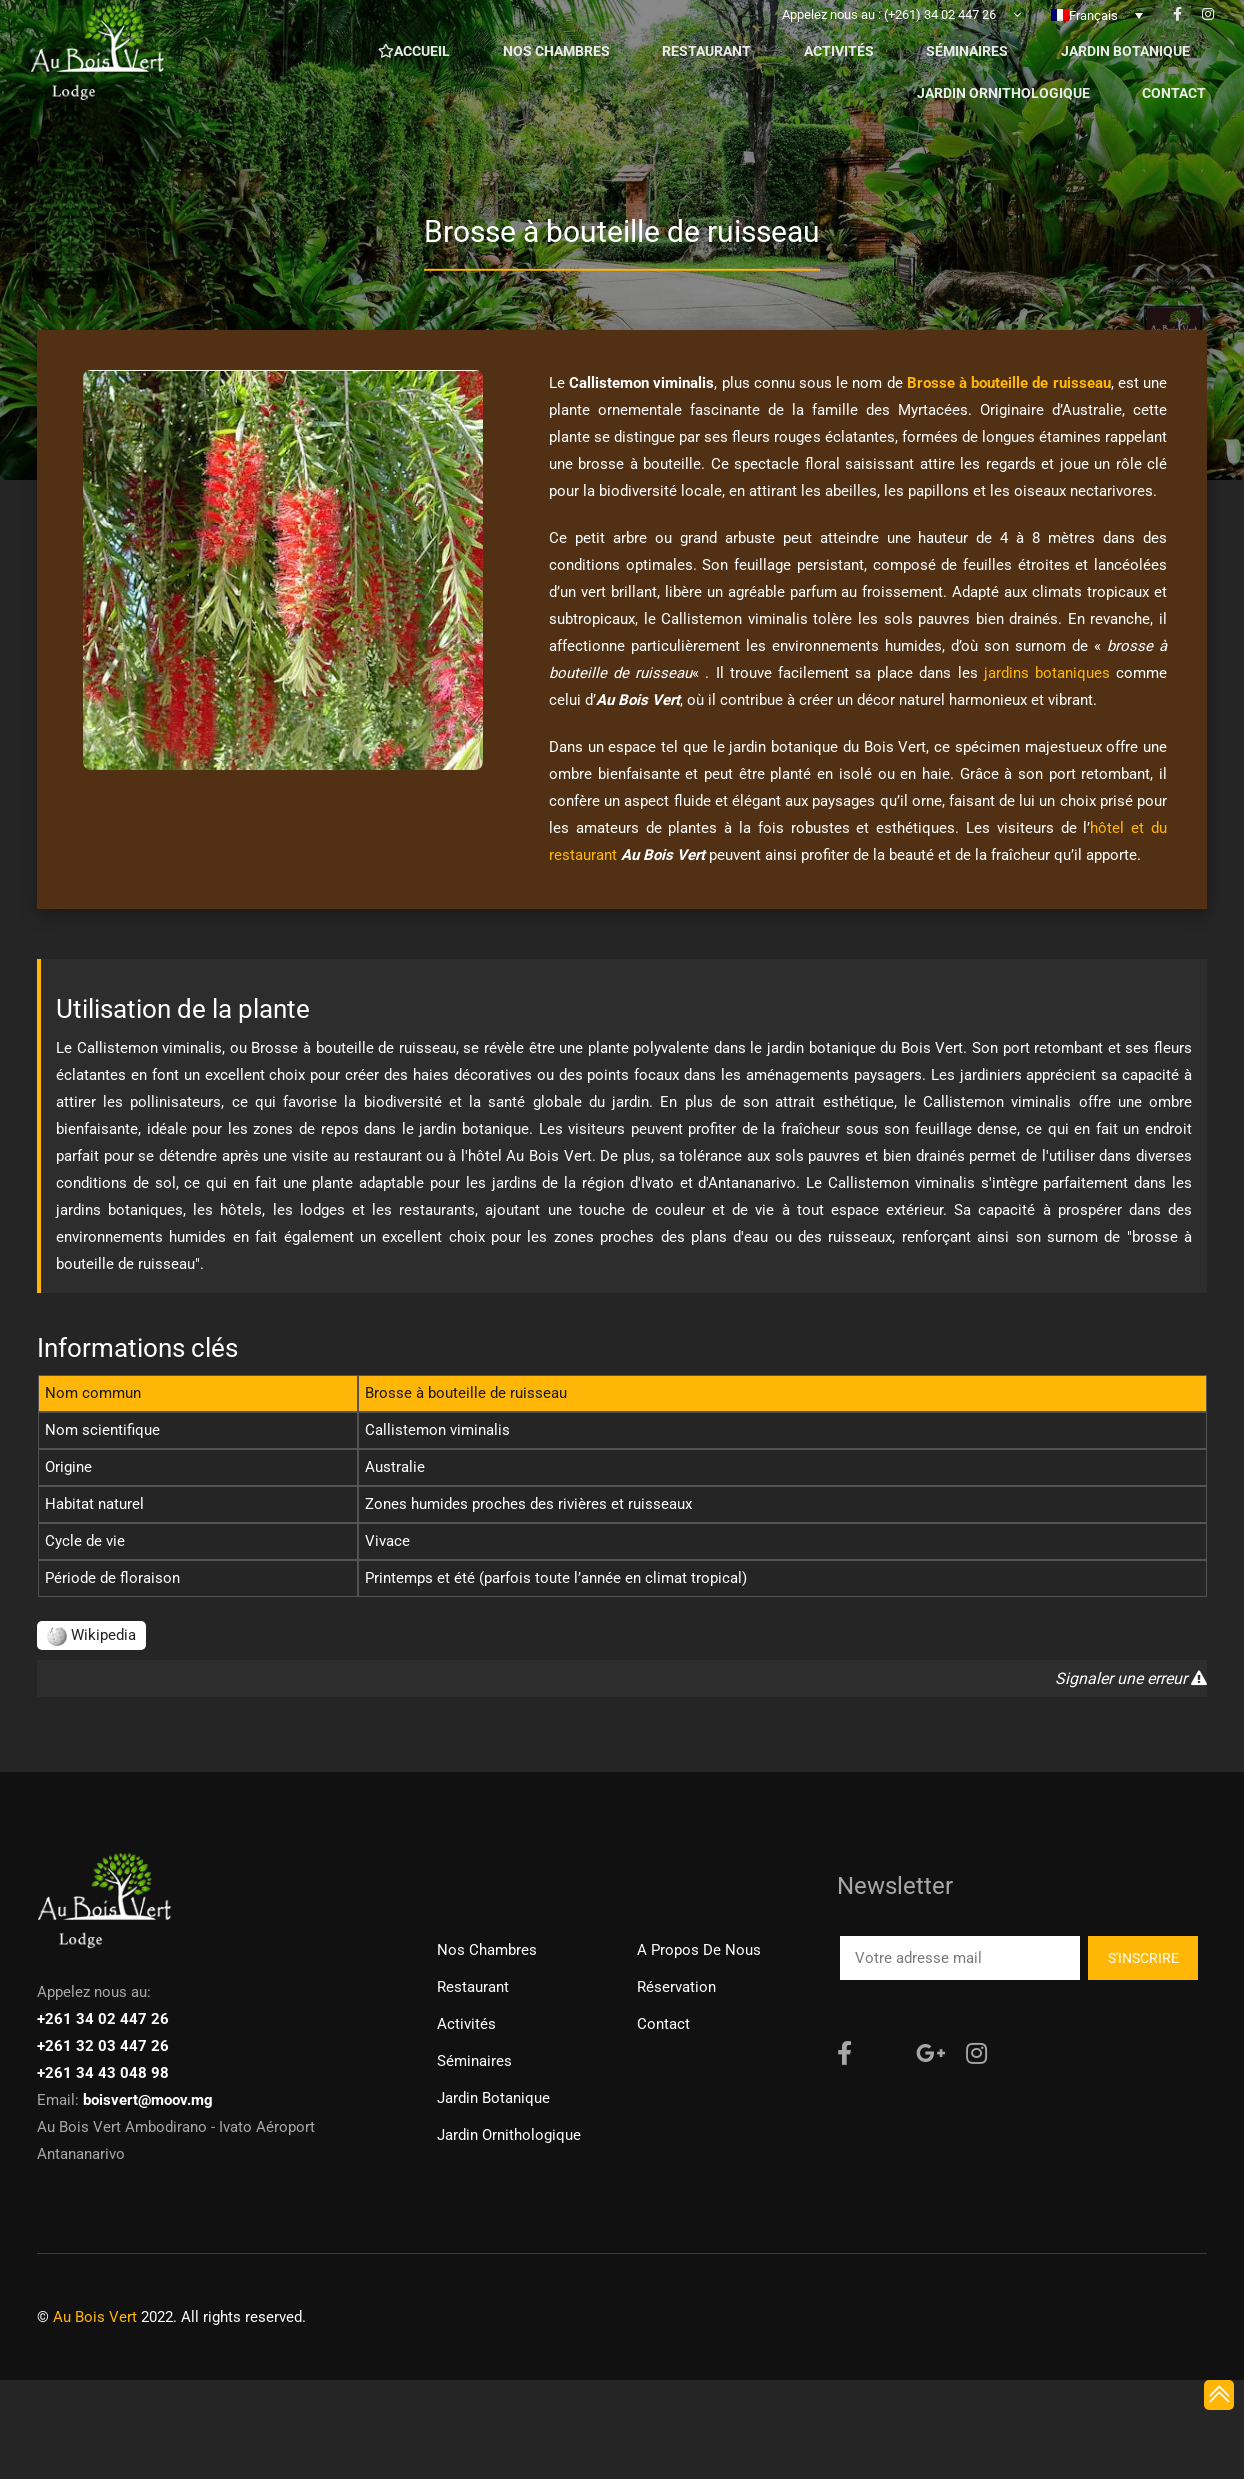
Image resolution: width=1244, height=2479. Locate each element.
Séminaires (474, 2061)
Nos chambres (487, 1950)
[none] (1097, 29)
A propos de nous (699, 1950)
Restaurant (473, 1987)
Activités (466, 2024)
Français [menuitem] (1093, 29)
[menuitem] (1097, 29)
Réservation (676, 1987)
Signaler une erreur (1131, 1678)
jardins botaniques (1047, 673)
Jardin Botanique (493, 2098)
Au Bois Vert (95, 2317)
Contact (663, 2024)
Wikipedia (91, 1635)
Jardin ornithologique (509, 2135)
